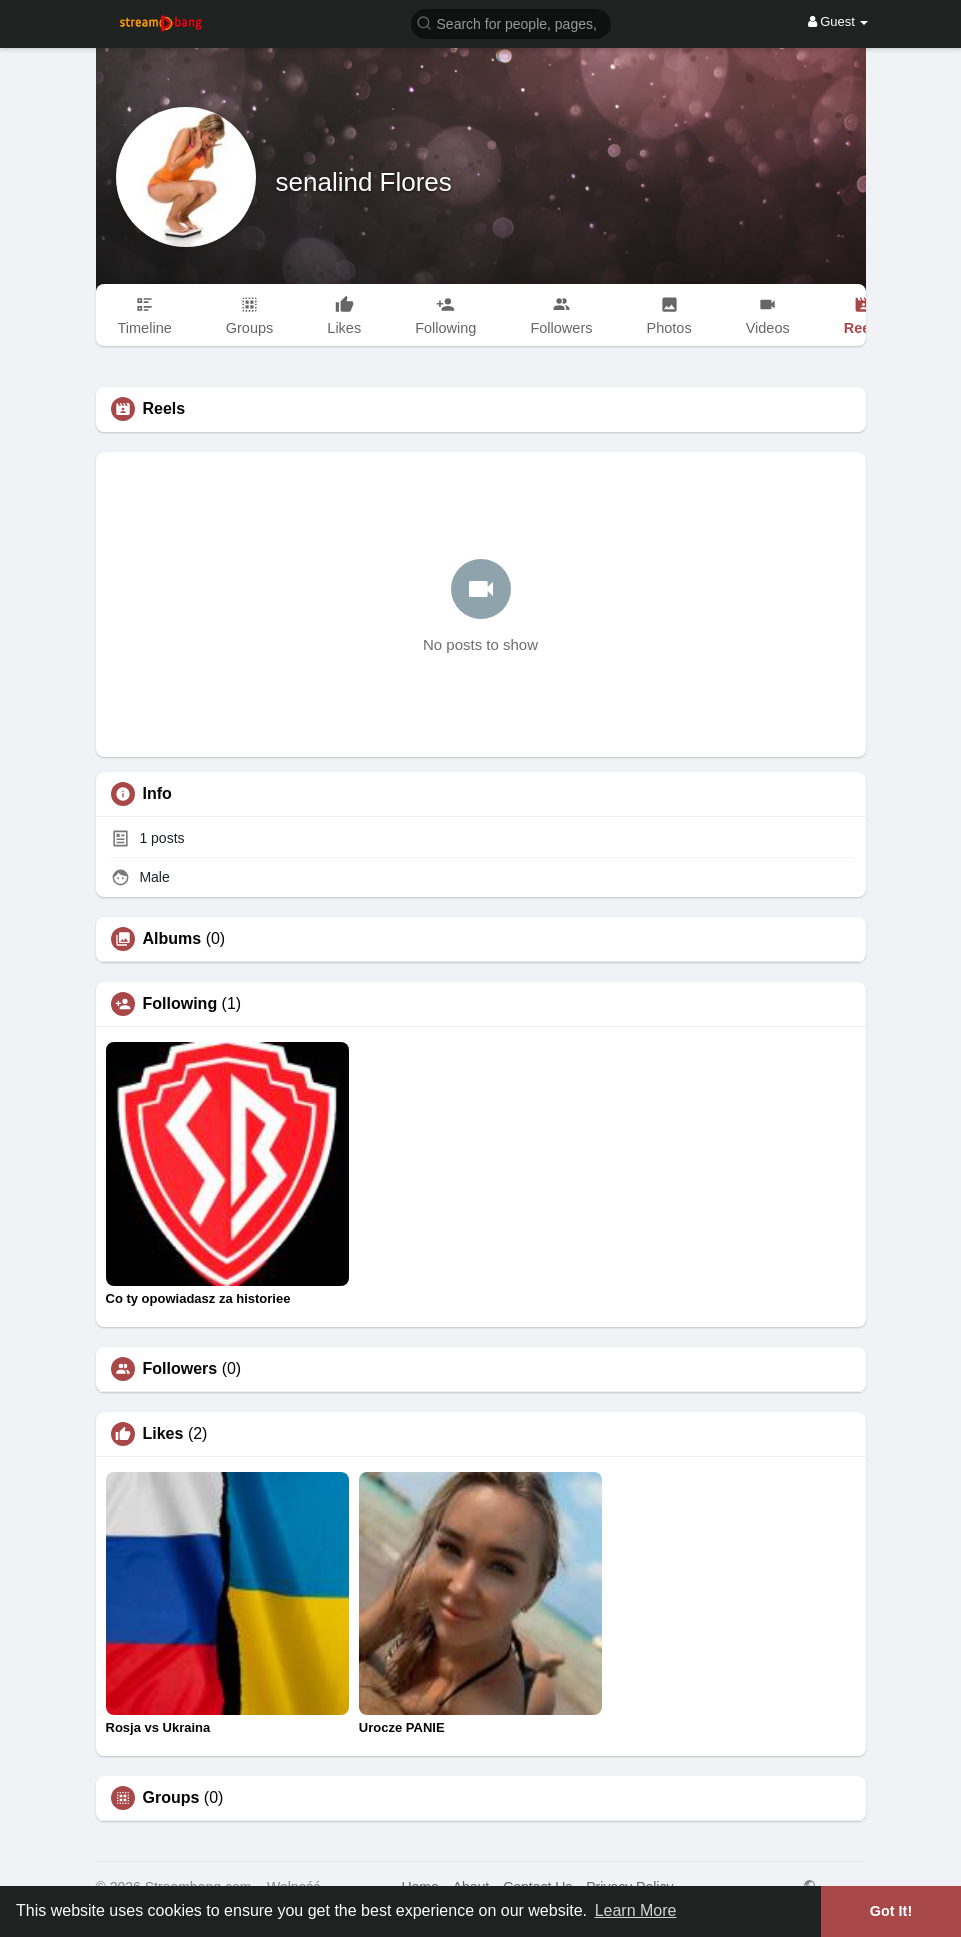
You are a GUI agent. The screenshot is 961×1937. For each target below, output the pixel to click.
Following (180, 1004)
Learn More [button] (636, 1910)
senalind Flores (364, 182)
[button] (511, 22)
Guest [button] (838, 21)
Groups (171, 1798)
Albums (172, 939)
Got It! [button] (891, 1911)
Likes (163, 1434)
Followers (180, 1369)
